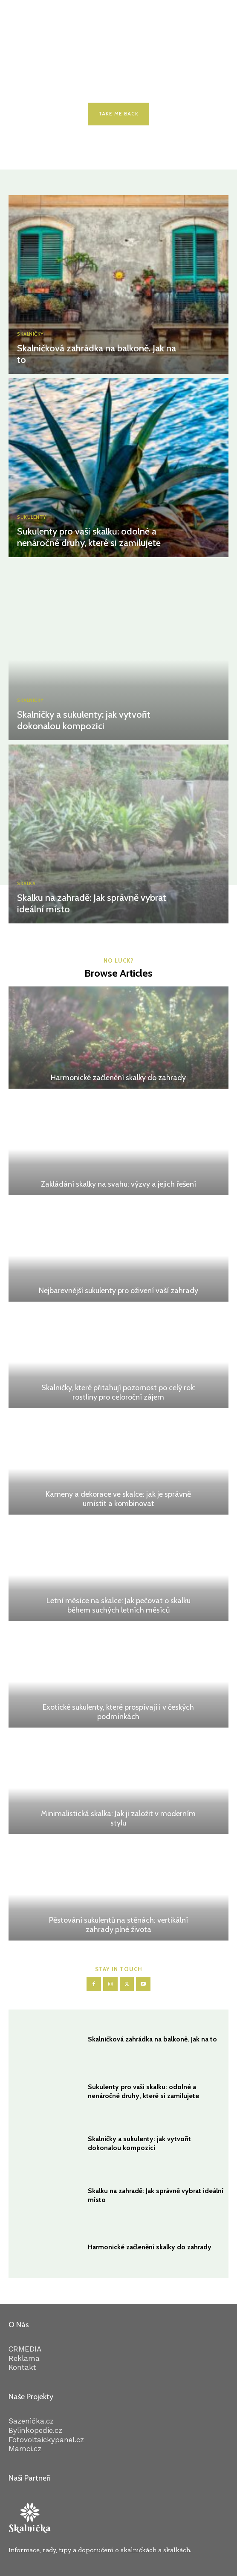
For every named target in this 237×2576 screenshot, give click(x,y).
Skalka (26, 883)
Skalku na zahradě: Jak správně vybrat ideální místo (91, 903)
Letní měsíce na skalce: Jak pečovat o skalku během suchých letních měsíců (118, 1605)
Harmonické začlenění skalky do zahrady (118, 1077)
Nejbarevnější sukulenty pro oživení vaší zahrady (118, 1290)
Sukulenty (31, 517)
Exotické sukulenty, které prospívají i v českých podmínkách (118, 1711)
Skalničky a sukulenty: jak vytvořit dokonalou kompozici (83, 720)
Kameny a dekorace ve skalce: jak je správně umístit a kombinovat (118, 1498)
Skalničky (30, 334)
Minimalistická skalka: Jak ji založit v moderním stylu (118, 1818)
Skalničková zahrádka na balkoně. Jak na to (96, 353)
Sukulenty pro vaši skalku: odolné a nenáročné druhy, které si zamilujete (89, 537)
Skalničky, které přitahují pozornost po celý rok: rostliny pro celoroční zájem (118, 1392)
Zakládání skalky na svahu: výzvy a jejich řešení (118, 1184)
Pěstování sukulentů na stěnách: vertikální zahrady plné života (118, 1924)
